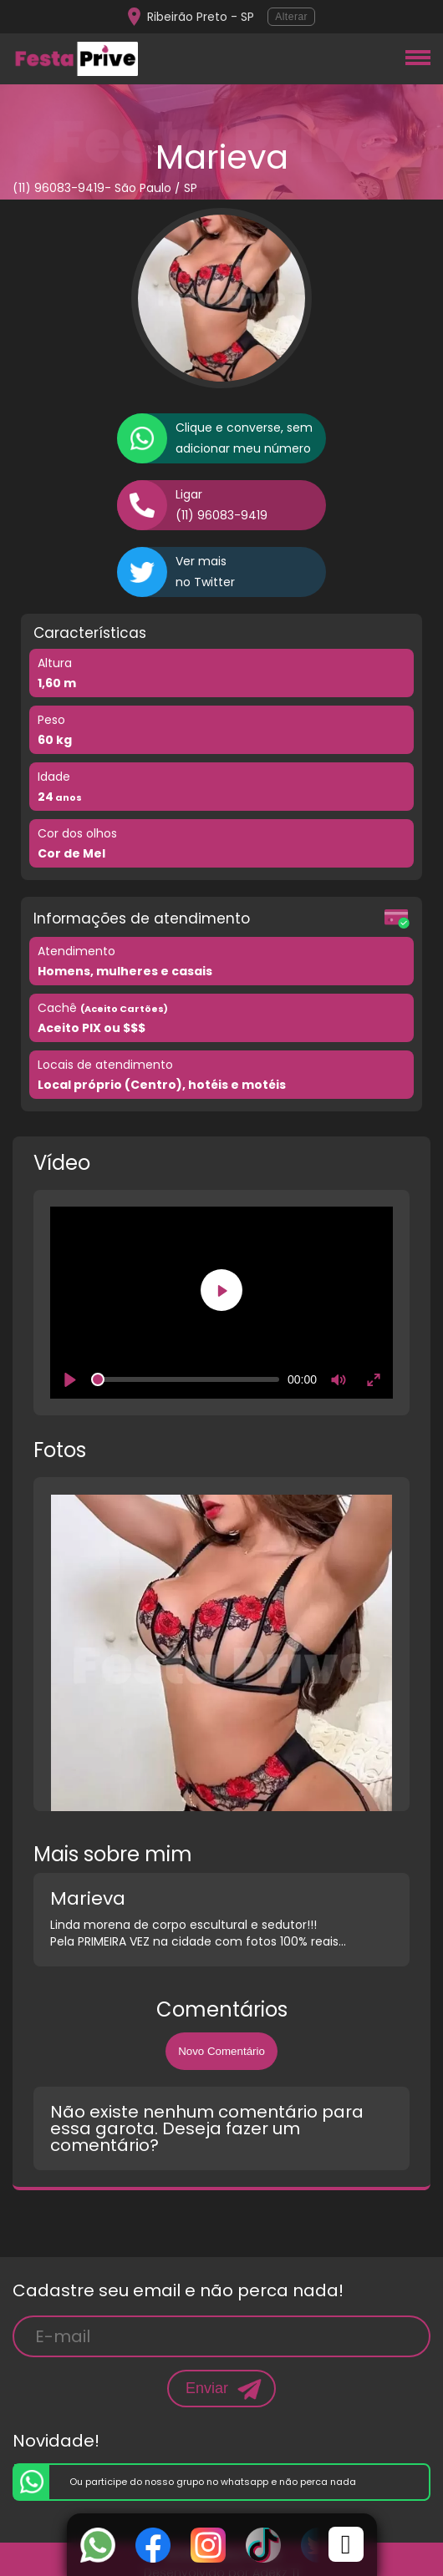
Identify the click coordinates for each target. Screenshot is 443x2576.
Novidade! (56, 2440)
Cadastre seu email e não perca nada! (178, 2290)
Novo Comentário (221, 2051)
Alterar (291, 17)
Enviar (207, 2388)
